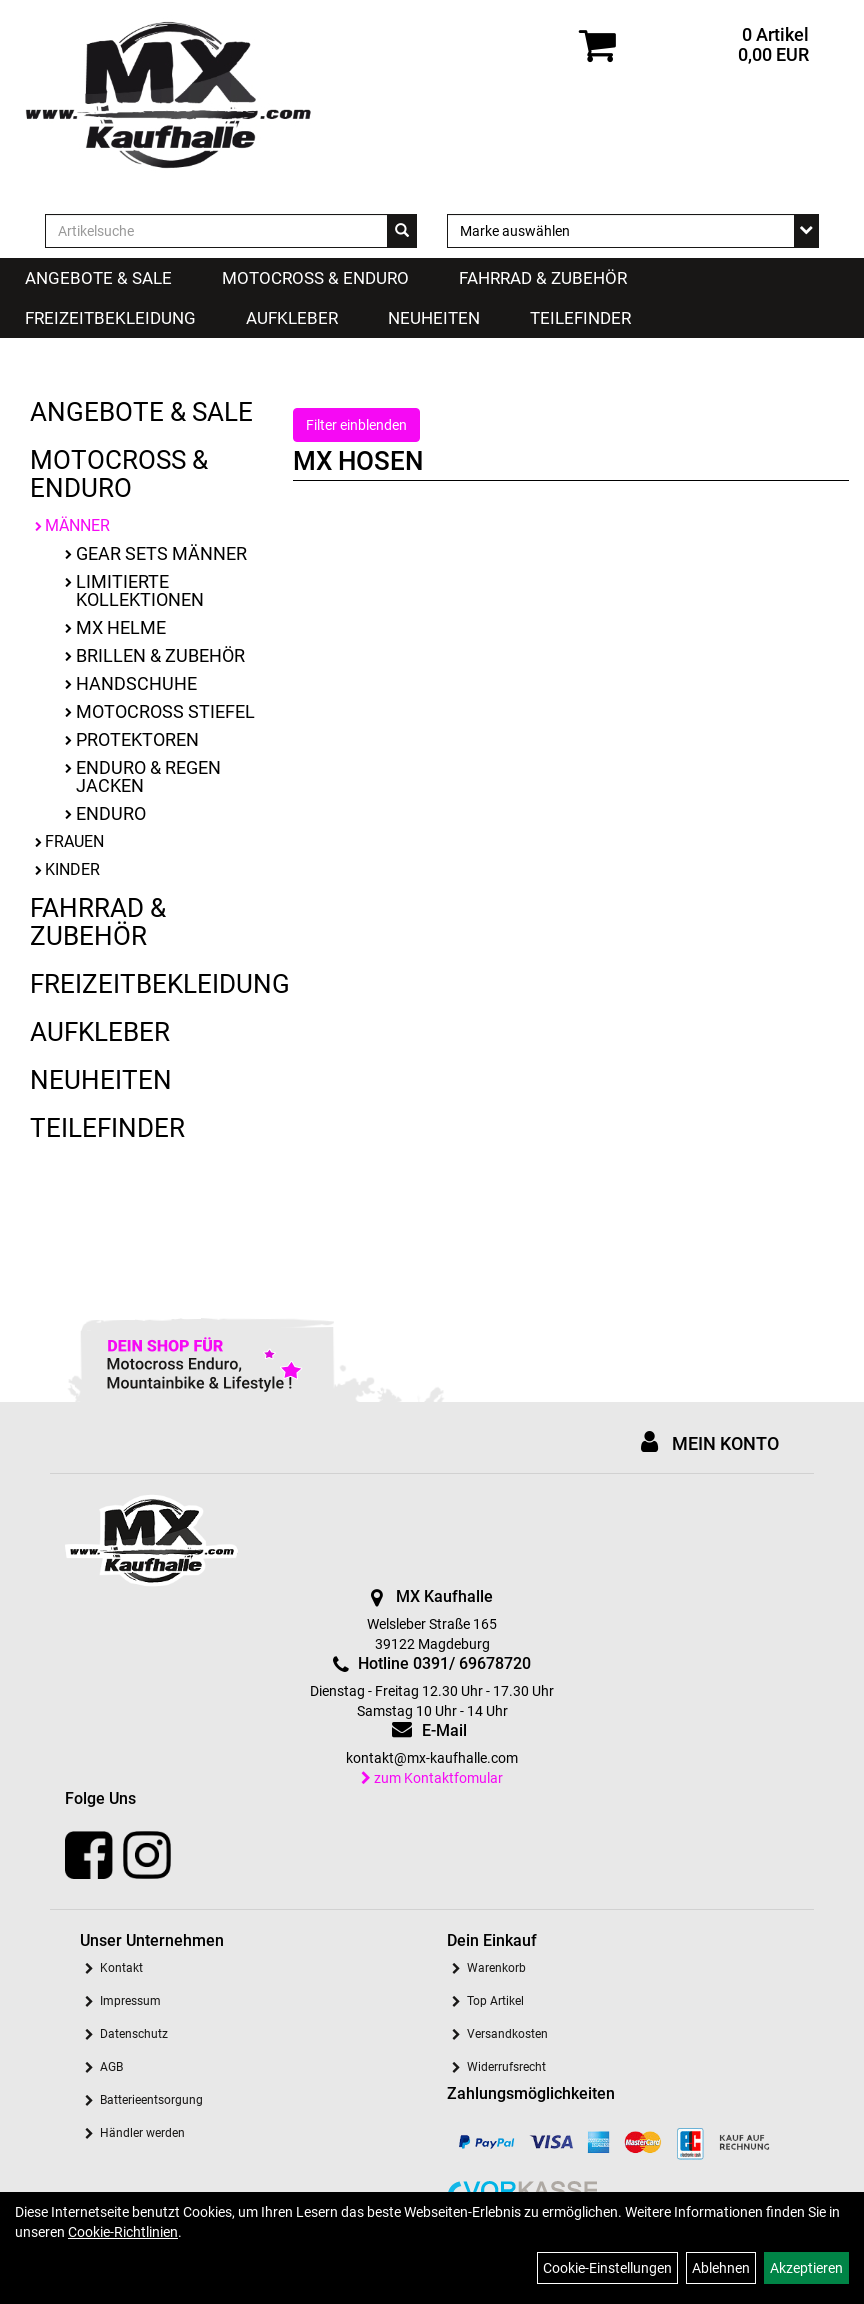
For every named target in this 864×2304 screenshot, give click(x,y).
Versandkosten (507, 2034)
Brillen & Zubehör (160, 655)
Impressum (130, 2001)
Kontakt (121, 1968)
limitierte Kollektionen (140, 590)
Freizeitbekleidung (110, 318)
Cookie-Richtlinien (123, 2232)
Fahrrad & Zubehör (543, 278)
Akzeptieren (806, 2268)
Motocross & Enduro (315, 278)
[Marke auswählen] (633, 231)
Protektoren (137, 739)
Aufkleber (292, 318)
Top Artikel (495, 2001)
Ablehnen (721, 2268)
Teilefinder (580, 318)
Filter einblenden (356, 425)
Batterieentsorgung (151, 2100)
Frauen (74, 841)
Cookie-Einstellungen (607, 2268)
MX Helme (121, 627)
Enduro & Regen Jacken (148, 776)
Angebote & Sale (98, 278)
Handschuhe (136, 683)
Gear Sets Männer (161, 553)
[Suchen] (402, 231)
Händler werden (142, 2133)
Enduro (111, 813)
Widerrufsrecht (506, 2067)
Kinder (72, 869)
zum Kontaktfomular (432, 1778)
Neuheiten (434, 318)
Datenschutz (134, 2034)
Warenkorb (496, 1968)
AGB (111, 2067)
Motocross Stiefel (165, 711)
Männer (77, 525)
